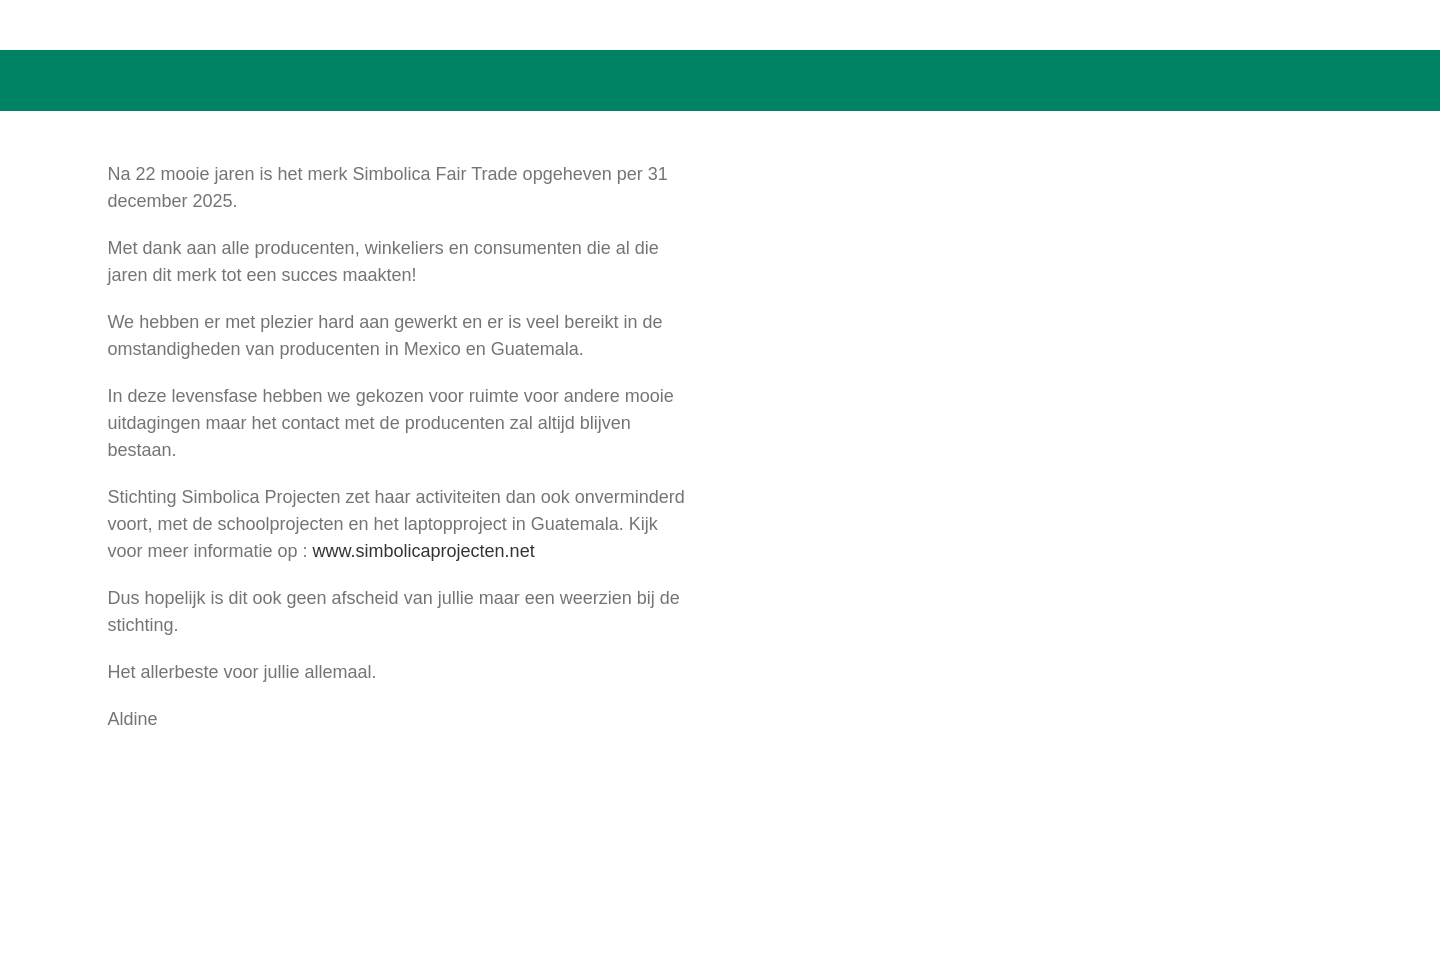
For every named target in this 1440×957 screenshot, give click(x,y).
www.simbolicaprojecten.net (424, 551)
